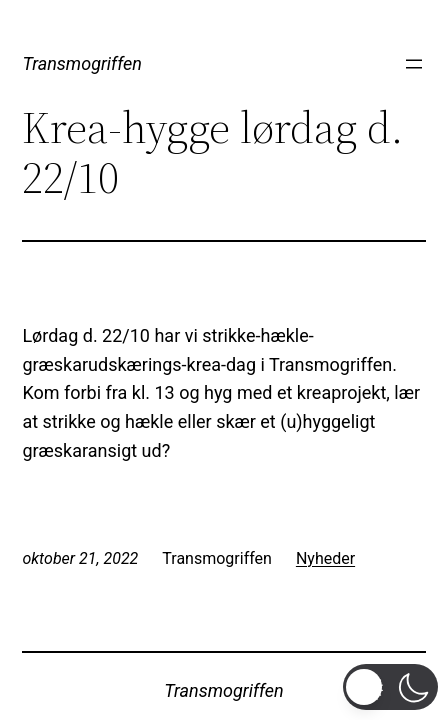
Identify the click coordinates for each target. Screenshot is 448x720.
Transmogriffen (82, 63)
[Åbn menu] (414, 64)
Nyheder (325, 558)
